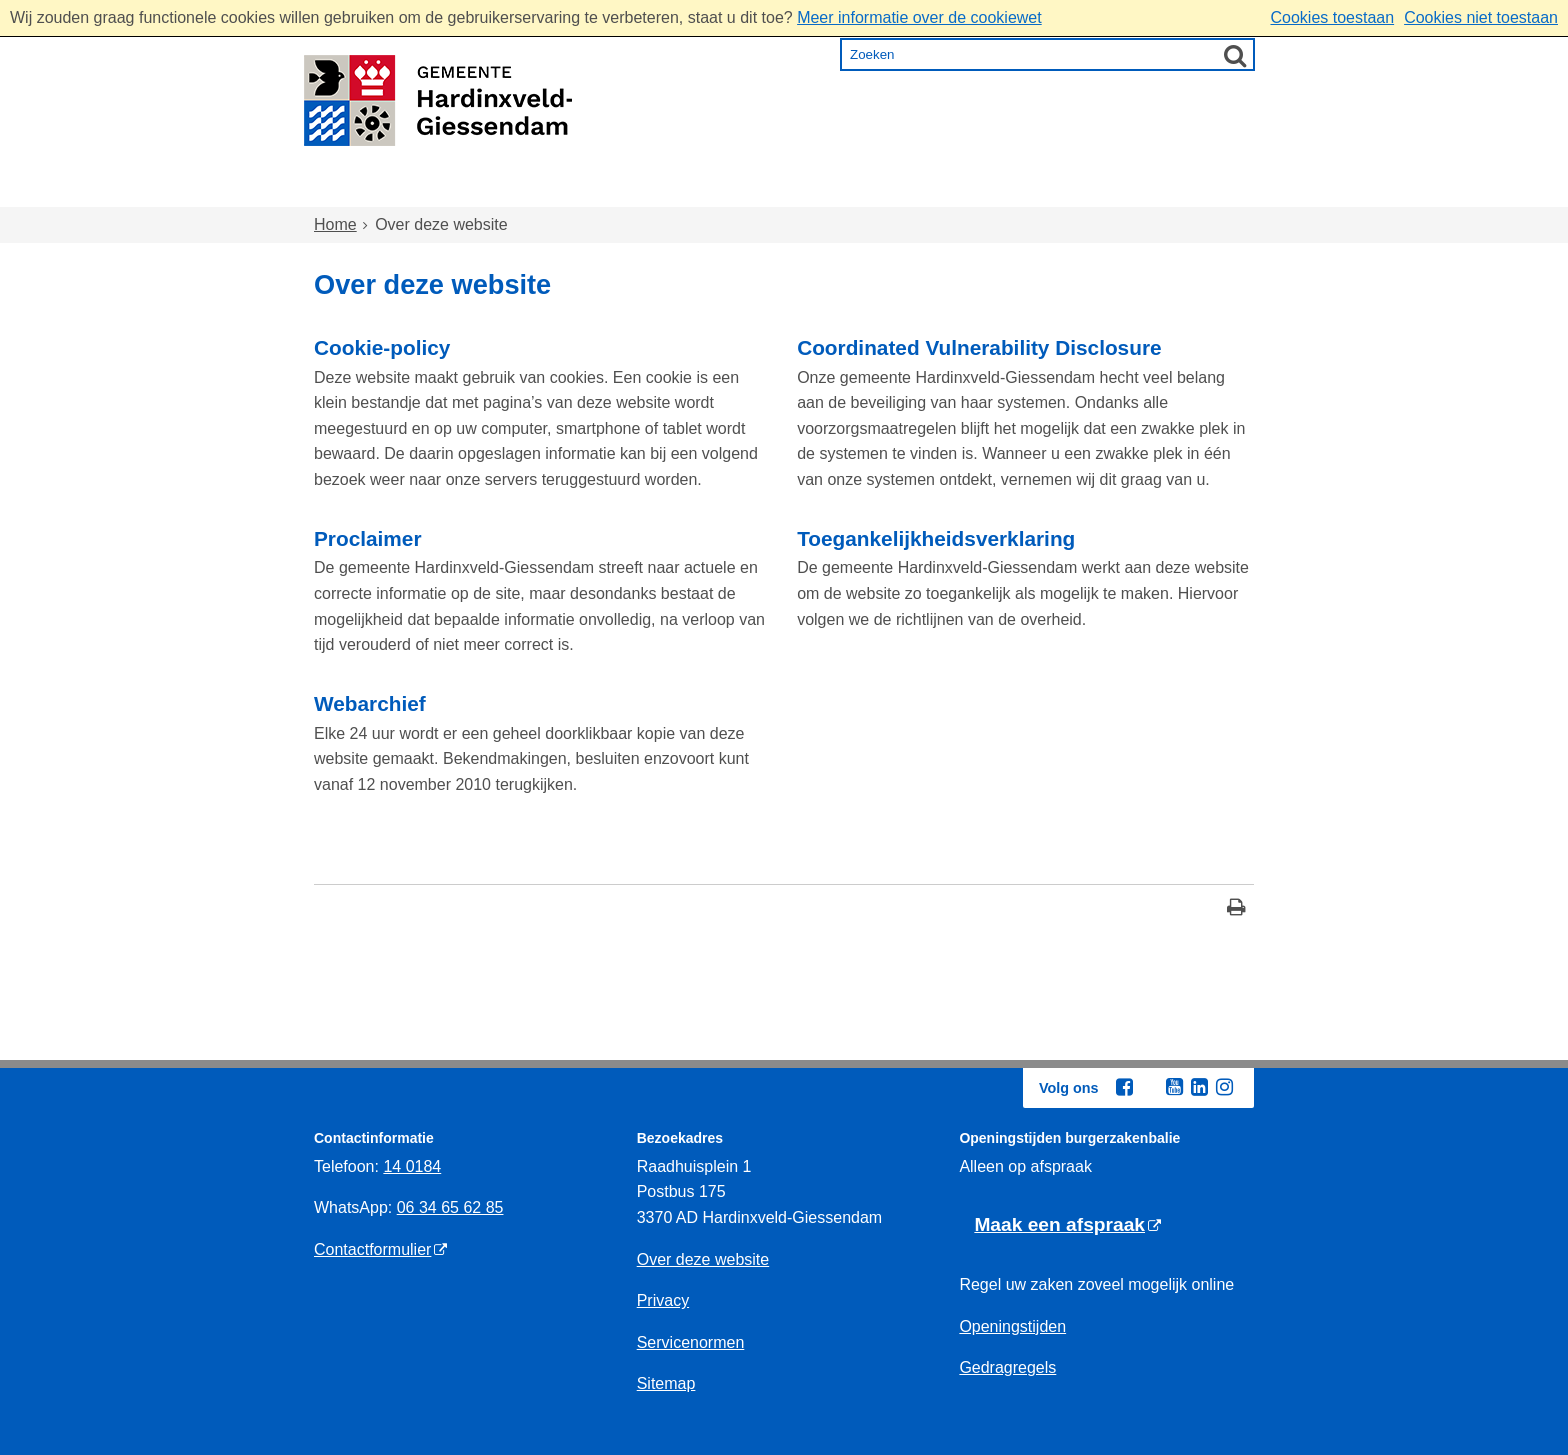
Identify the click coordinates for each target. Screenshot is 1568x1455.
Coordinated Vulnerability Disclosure (979, 347)
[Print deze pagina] (1236, 909)
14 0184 (412, 1166)
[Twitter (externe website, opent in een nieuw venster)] (1149, 1088)
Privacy (663, 1300)
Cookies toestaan (1332, 17)
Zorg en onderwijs (729, 188)
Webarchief (370, 703)
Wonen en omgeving (515, 188)
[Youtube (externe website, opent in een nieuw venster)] (1174, 1087)
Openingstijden (1012, 1326)
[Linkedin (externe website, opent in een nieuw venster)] (1199, 1087)
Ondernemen (1024, 188)
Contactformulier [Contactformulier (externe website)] (372, 1249)
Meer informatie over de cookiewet (919, 17)
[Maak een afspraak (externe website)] (1067, 1225)
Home (357, 188)
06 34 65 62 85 (450, 1207)
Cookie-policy (382, 347)
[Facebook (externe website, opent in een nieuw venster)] (1124, 1087)
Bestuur (1156, 188)
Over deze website (703, 1259)
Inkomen (888, 188)
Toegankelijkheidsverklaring (936, 538)
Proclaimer (368, 538)
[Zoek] (1235, 55)
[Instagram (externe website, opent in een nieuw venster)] (1224, 1087)
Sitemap (666, 1383)
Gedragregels (1007, 1367)
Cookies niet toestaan (1481, 17)
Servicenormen (691, 1342)
